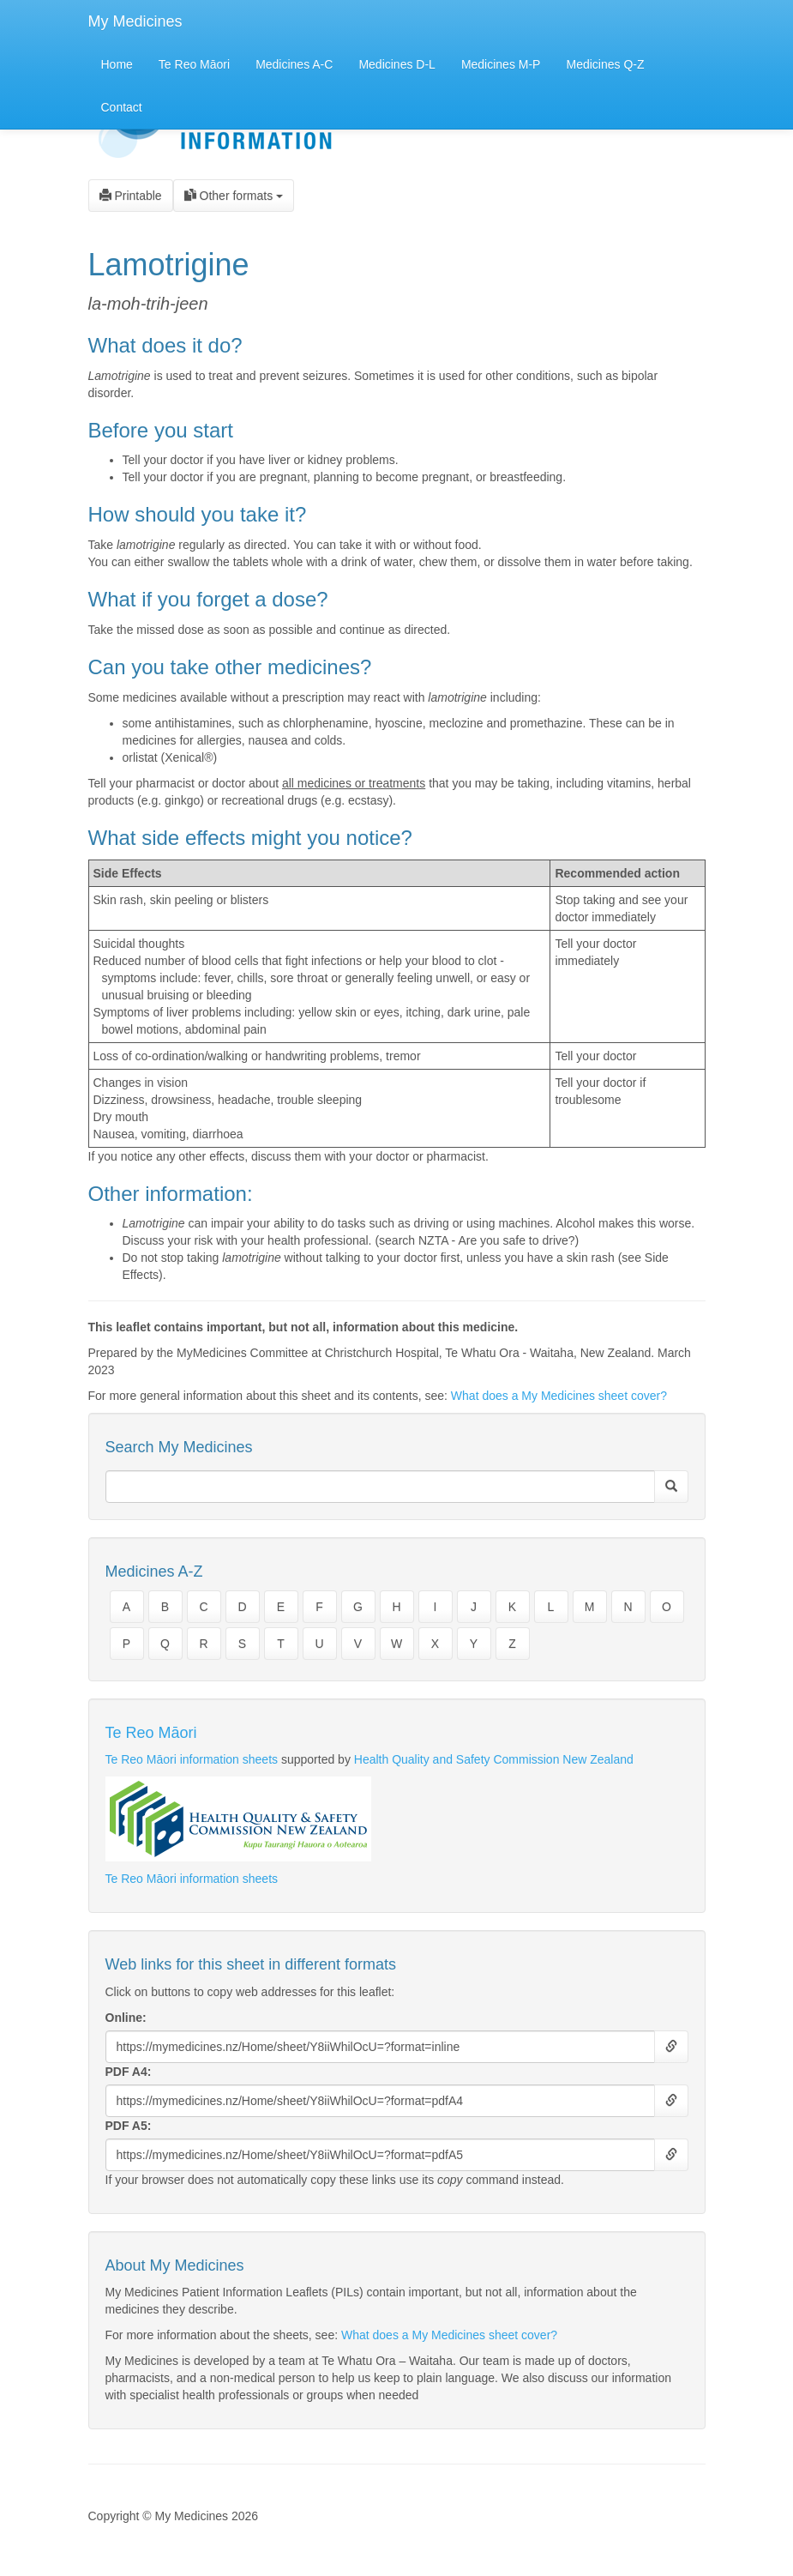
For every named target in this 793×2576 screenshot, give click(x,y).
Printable (130, 195)
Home (117, 64)
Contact (121, 107)
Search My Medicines (179, 1447)
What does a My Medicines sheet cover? (559, 1396)
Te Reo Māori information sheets (192, 1759)
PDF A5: (128, 2126)
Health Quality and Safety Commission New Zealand (494, 1759)
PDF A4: (128, 2071)
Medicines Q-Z (605, 64)
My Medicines (135, 21)
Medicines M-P (501, 64)
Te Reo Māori (194, 64)
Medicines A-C (294, 64)
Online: (126, 2017)
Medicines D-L (396, 64)
